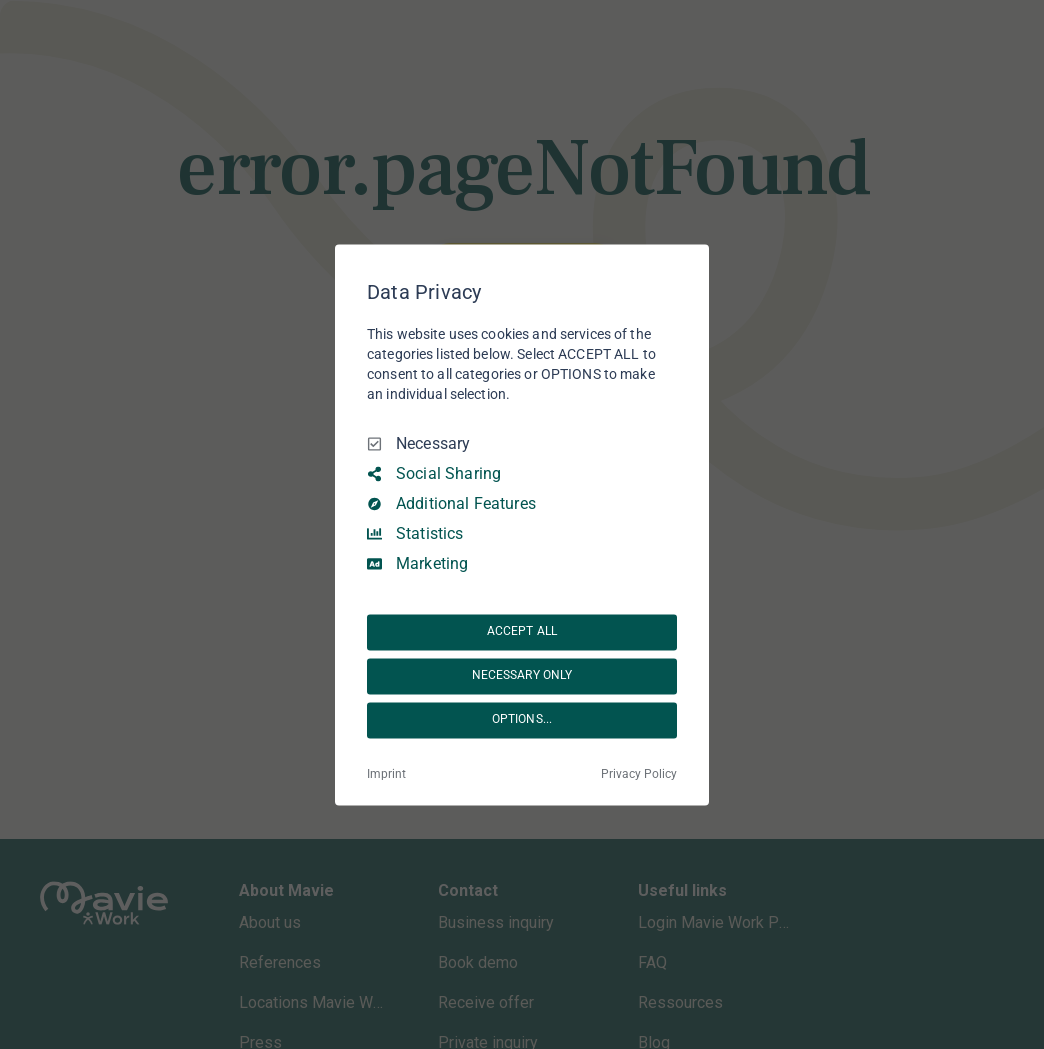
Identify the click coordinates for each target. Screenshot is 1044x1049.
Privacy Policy (639, 774)
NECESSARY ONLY (522, 676)
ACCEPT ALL (522, 632)
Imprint (386, 774)
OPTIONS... (522, 720)
